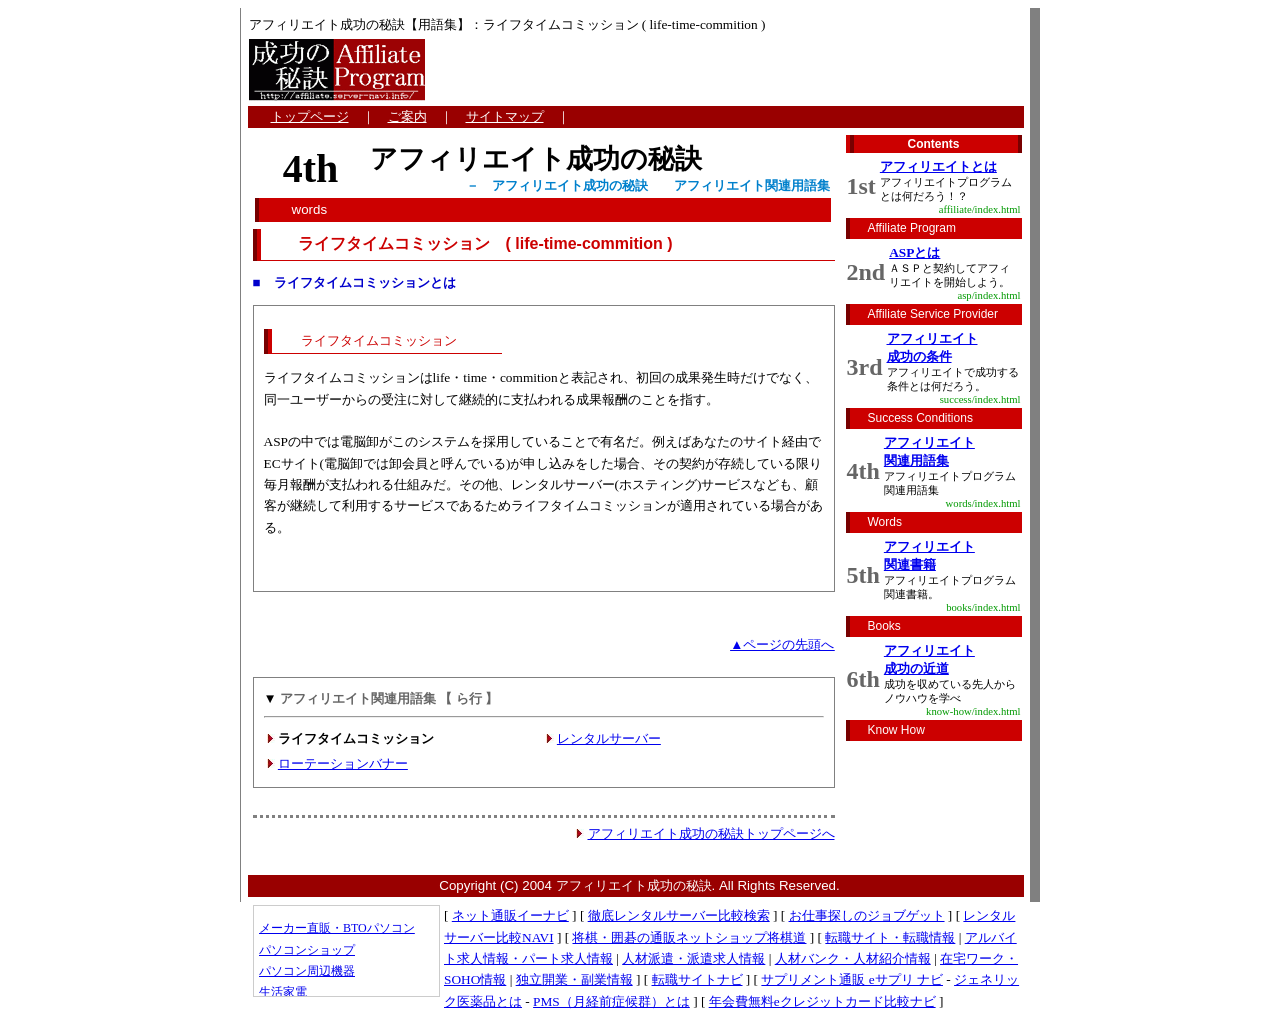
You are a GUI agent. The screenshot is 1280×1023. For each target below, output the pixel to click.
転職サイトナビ (697, 979)
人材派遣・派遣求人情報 (693, 958)
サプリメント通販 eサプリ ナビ (852, 979)
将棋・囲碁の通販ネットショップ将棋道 (689, 937)
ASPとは (914, 252)
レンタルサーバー (609, 738)
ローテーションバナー (343, 763)
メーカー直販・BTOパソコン (337, 928)
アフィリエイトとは (938, 166)
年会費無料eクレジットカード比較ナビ (822, 1001)
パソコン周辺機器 (307, 971)
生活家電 (283, 992)
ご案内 (407, 116)
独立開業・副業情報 (574, 979)
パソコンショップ (307, 950)
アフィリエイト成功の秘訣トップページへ (711, 833)
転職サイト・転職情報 (890, 937)
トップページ (310, 116)
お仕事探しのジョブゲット (867, 915)
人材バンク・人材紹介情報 (853, 958)
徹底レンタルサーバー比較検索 (679, 915)
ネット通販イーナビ (510, 915)
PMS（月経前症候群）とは (611, 1001)
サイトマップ (505, 116)
